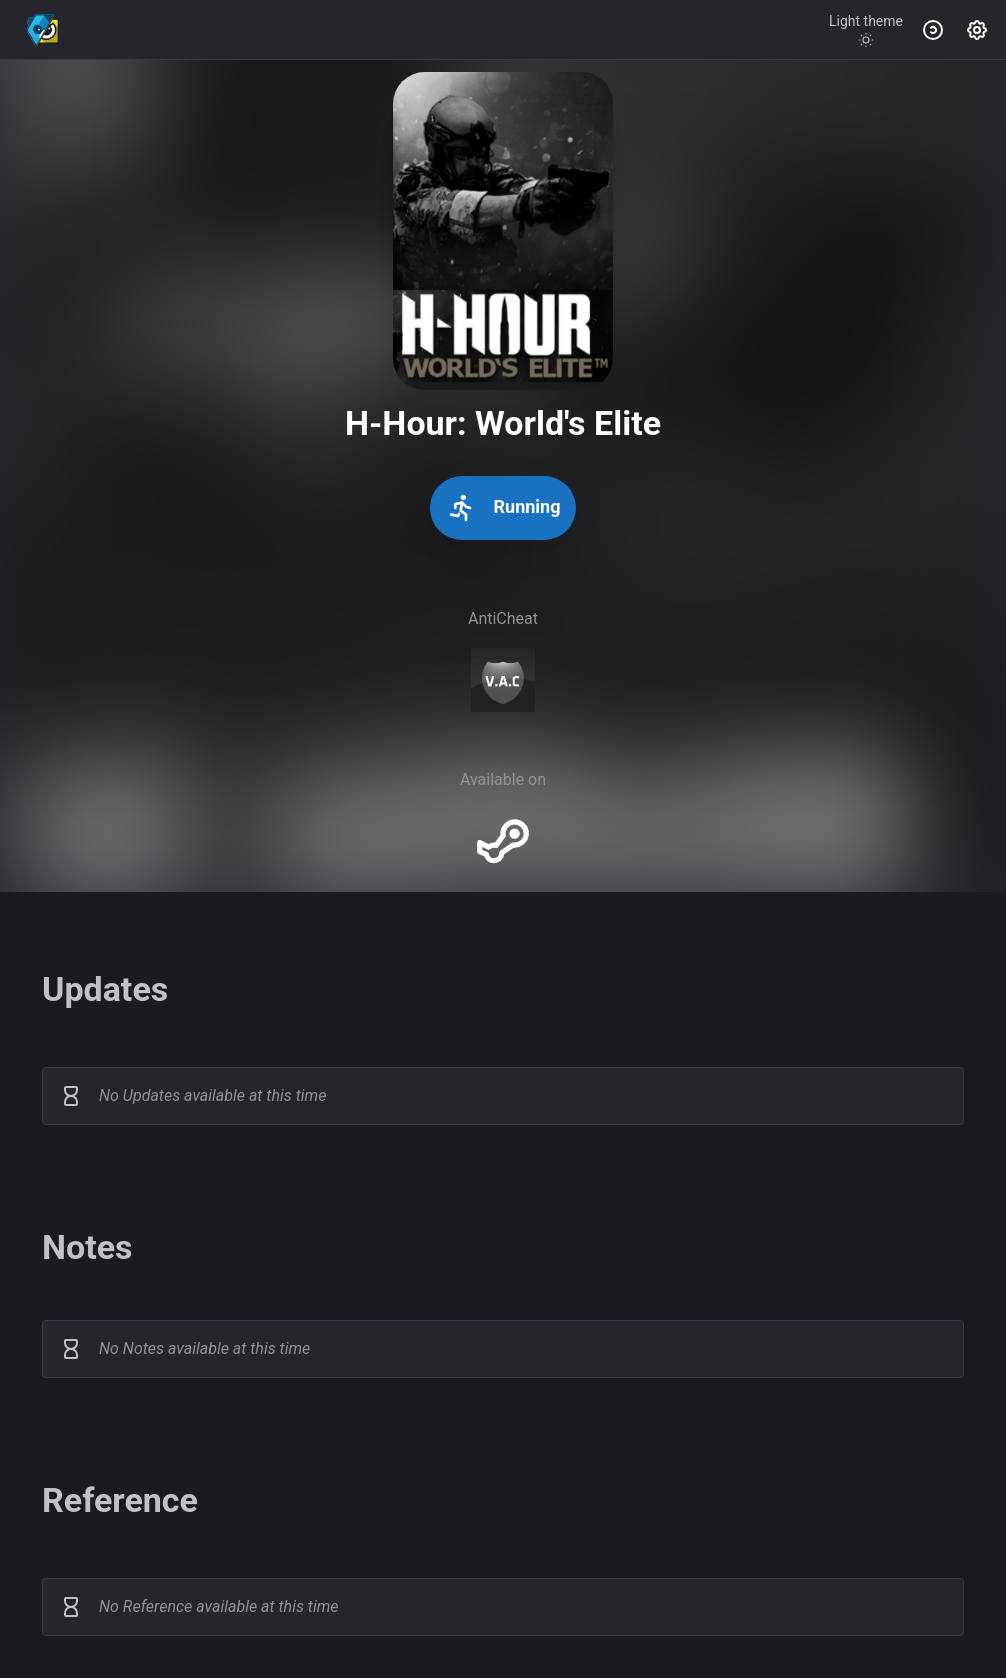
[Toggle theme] (866, 30)
